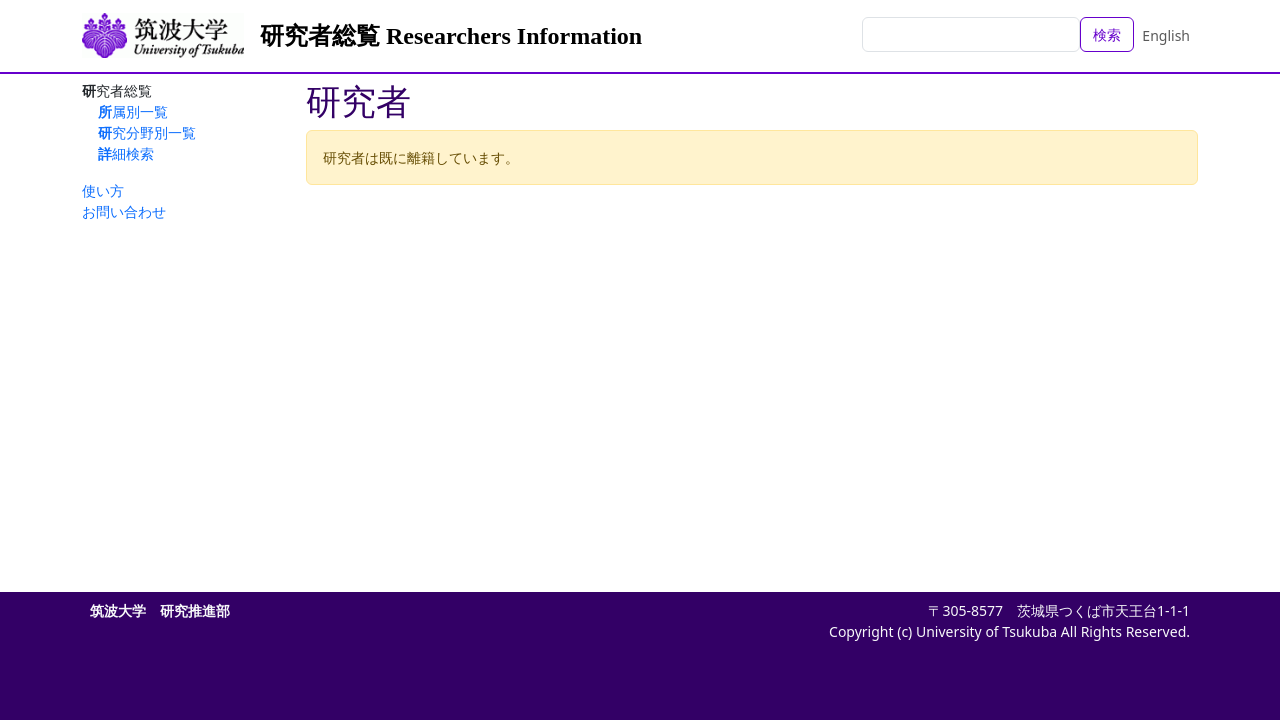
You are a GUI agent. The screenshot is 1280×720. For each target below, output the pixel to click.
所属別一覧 (133, 111)
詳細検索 (126, 153)
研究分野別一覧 (147, 132)
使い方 (103, 190)
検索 (1107, 34)
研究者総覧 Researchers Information (451, 36)
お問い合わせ (124, 211)
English (1166, 35)
